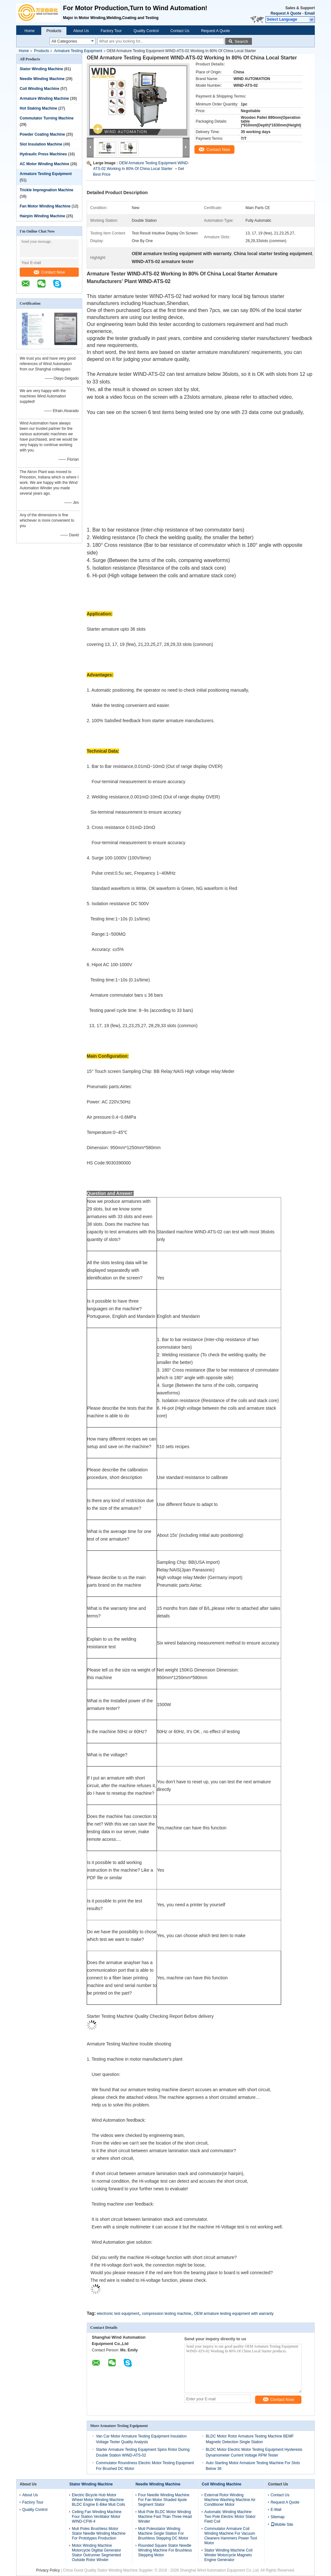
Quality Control (146, 31)
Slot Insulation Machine (41, 144)
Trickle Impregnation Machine (46, 190)
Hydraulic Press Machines (43, 154)
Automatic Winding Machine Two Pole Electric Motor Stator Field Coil (229, 2517)
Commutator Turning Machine (47, 118)
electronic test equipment (118, 2313)
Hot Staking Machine (38, 108)
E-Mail (276, 2509)
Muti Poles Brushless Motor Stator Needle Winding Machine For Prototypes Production (98, 2533)
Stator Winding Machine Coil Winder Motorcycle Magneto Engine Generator (228, 2555)
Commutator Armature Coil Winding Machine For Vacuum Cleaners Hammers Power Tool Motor (230, 2535)
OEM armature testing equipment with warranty (234, 2313)
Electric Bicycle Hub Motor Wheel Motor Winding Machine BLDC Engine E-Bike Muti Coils (98, 2500)
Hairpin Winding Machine (42, 216)
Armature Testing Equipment (78, 51)
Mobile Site (282, 2524)
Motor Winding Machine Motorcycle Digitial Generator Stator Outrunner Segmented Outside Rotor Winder (96, 2552)
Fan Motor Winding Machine (45, 206)
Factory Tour (111, 31)
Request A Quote (286, 13)
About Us (81, 31)
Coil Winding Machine (39, 88)
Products (53, 31)
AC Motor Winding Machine (44, 164)
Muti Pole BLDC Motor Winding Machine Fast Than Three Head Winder (165, 2517)
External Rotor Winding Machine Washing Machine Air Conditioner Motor (229, 2500)
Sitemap (278, 2517)
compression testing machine (166, 2313)
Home (29, 31)
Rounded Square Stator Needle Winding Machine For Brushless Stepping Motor (165, 2550)
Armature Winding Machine (44, 98)
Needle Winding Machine (42, 79)
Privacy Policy (48, 2570)
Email (310, 13)
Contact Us (180, 31)
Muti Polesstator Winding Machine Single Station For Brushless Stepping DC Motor (163, 2533)
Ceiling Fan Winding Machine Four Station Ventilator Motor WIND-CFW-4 (96, 2517)
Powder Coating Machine (42, 134)
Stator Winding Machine (41, 69)
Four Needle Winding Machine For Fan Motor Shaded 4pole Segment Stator (163, 2500)
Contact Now (49, 272)
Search (241, 41)
